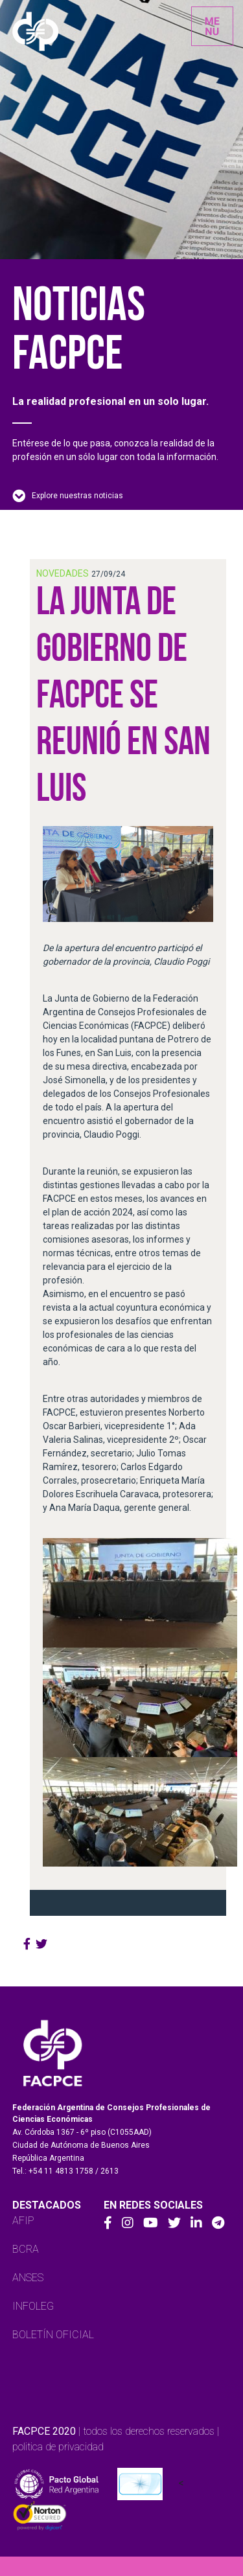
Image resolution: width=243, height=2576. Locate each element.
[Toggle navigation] (212, 26)
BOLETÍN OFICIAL (53, 2335)
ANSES (27, 2277)
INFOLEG (33, 2306)
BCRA (25, 2249)
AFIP (23, 2220)
